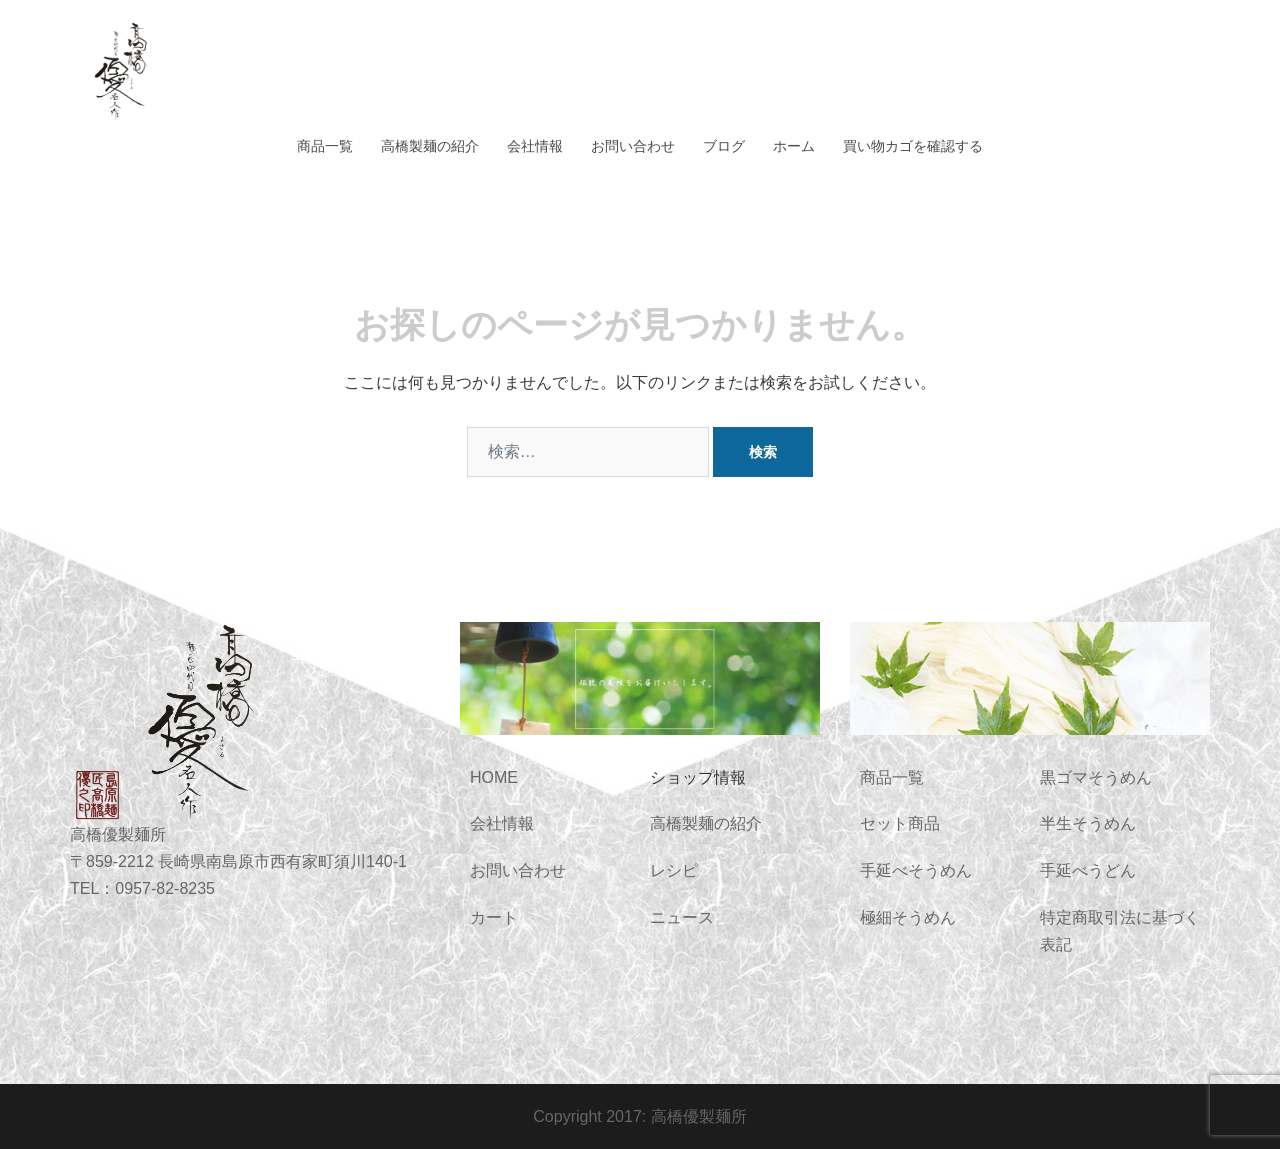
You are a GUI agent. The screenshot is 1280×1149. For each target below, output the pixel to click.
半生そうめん (1088, 823)
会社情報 (535, 146)
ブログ (724, 146)
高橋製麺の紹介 (430, 146)
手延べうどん (1088, 870)
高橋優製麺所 (699, 1116)
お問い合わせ (633, 146)
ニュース (682, 917)
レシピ (674, 870)
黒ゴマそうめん (1096, 777)
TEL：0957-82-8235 (142, 888)
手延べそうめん (916, 870)
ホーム (794, 146)
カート (494, 917)
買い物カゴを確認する (913, 146)
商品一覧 (325, 146)
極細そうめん (908, 917)
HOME (494, 777)
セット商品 (900, 823)
